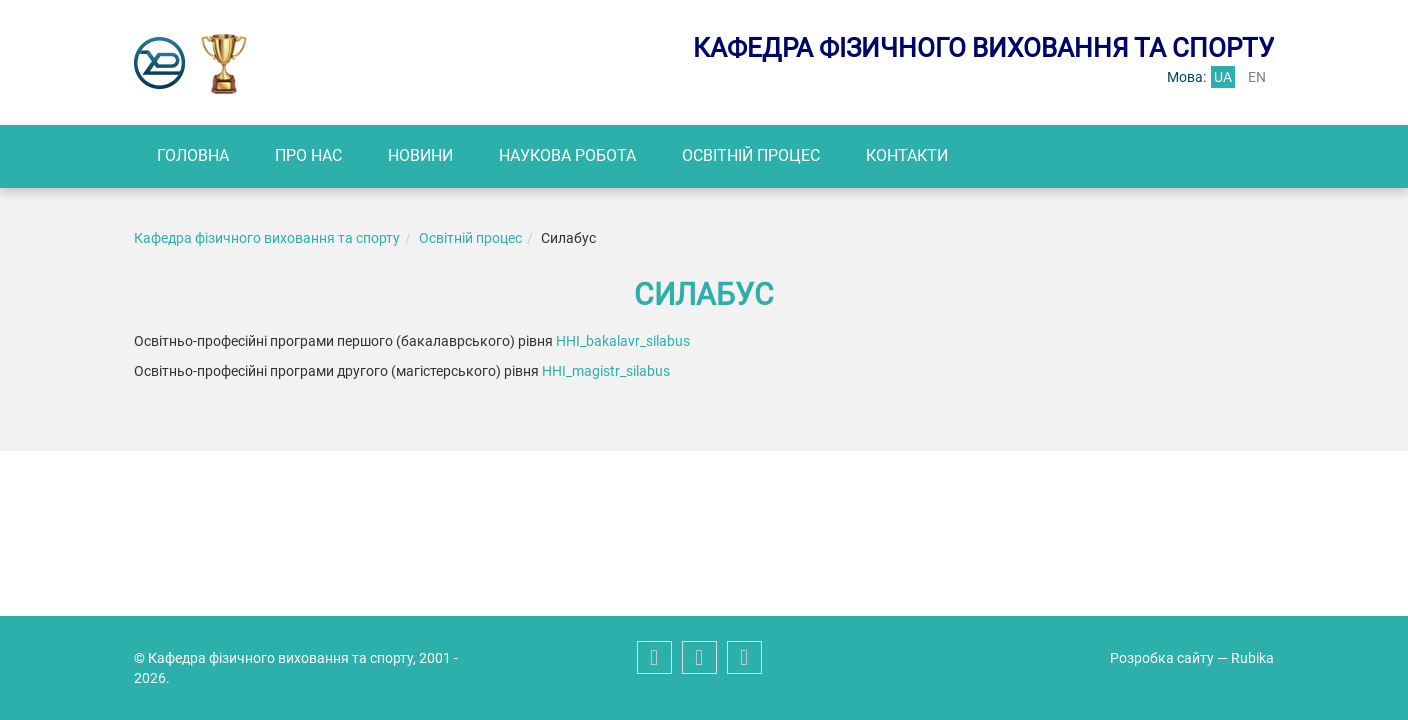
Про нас (308, 155)
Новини (420, 155)
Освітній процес (751, 155)
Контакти (907, 155)
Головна (193, 155)
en (1257, 77)
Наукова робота (567, 155)
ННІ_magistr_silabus (606, 371)
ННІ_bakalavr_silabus (623, 341)
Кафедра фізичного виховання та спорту (267, 238)
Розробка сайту (1162, 658)
